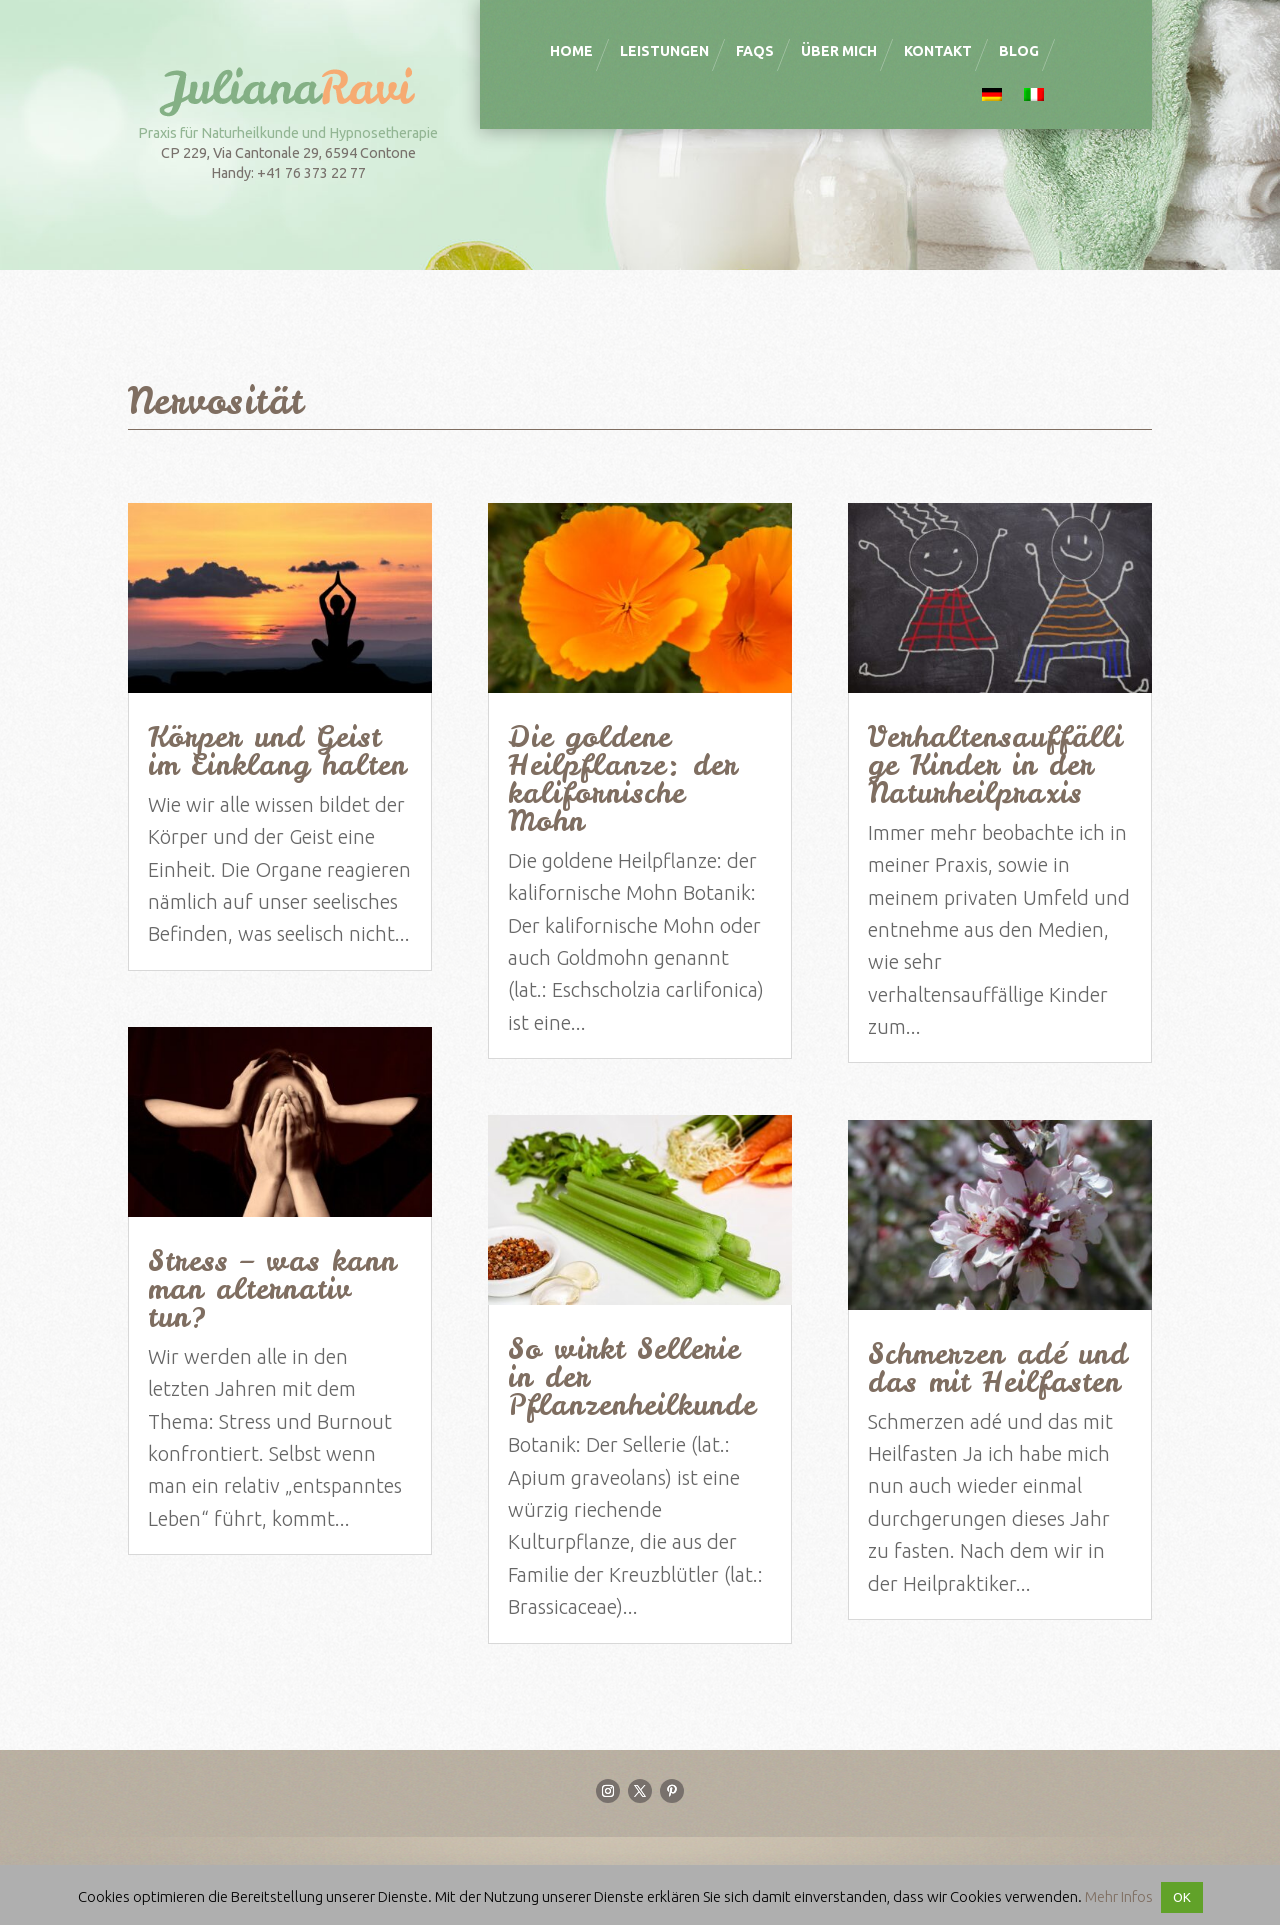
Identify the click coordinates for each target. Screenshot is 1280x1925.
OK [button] (1182, 1897)
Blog (1019, 51)
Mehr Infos (1119, 1896)
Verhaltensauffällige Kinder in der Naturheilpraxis (995, 765)
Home (571, 51)
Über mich (839, 51)
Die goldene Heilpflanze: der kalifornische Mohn (623, 779)
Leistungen (664, 51)
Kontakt (938, 51)
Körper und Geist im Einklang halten (277, 751)
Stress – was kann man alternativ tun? (272, 1289)
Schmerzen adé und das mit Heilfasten (998, 1368)
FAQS (755, 51)
